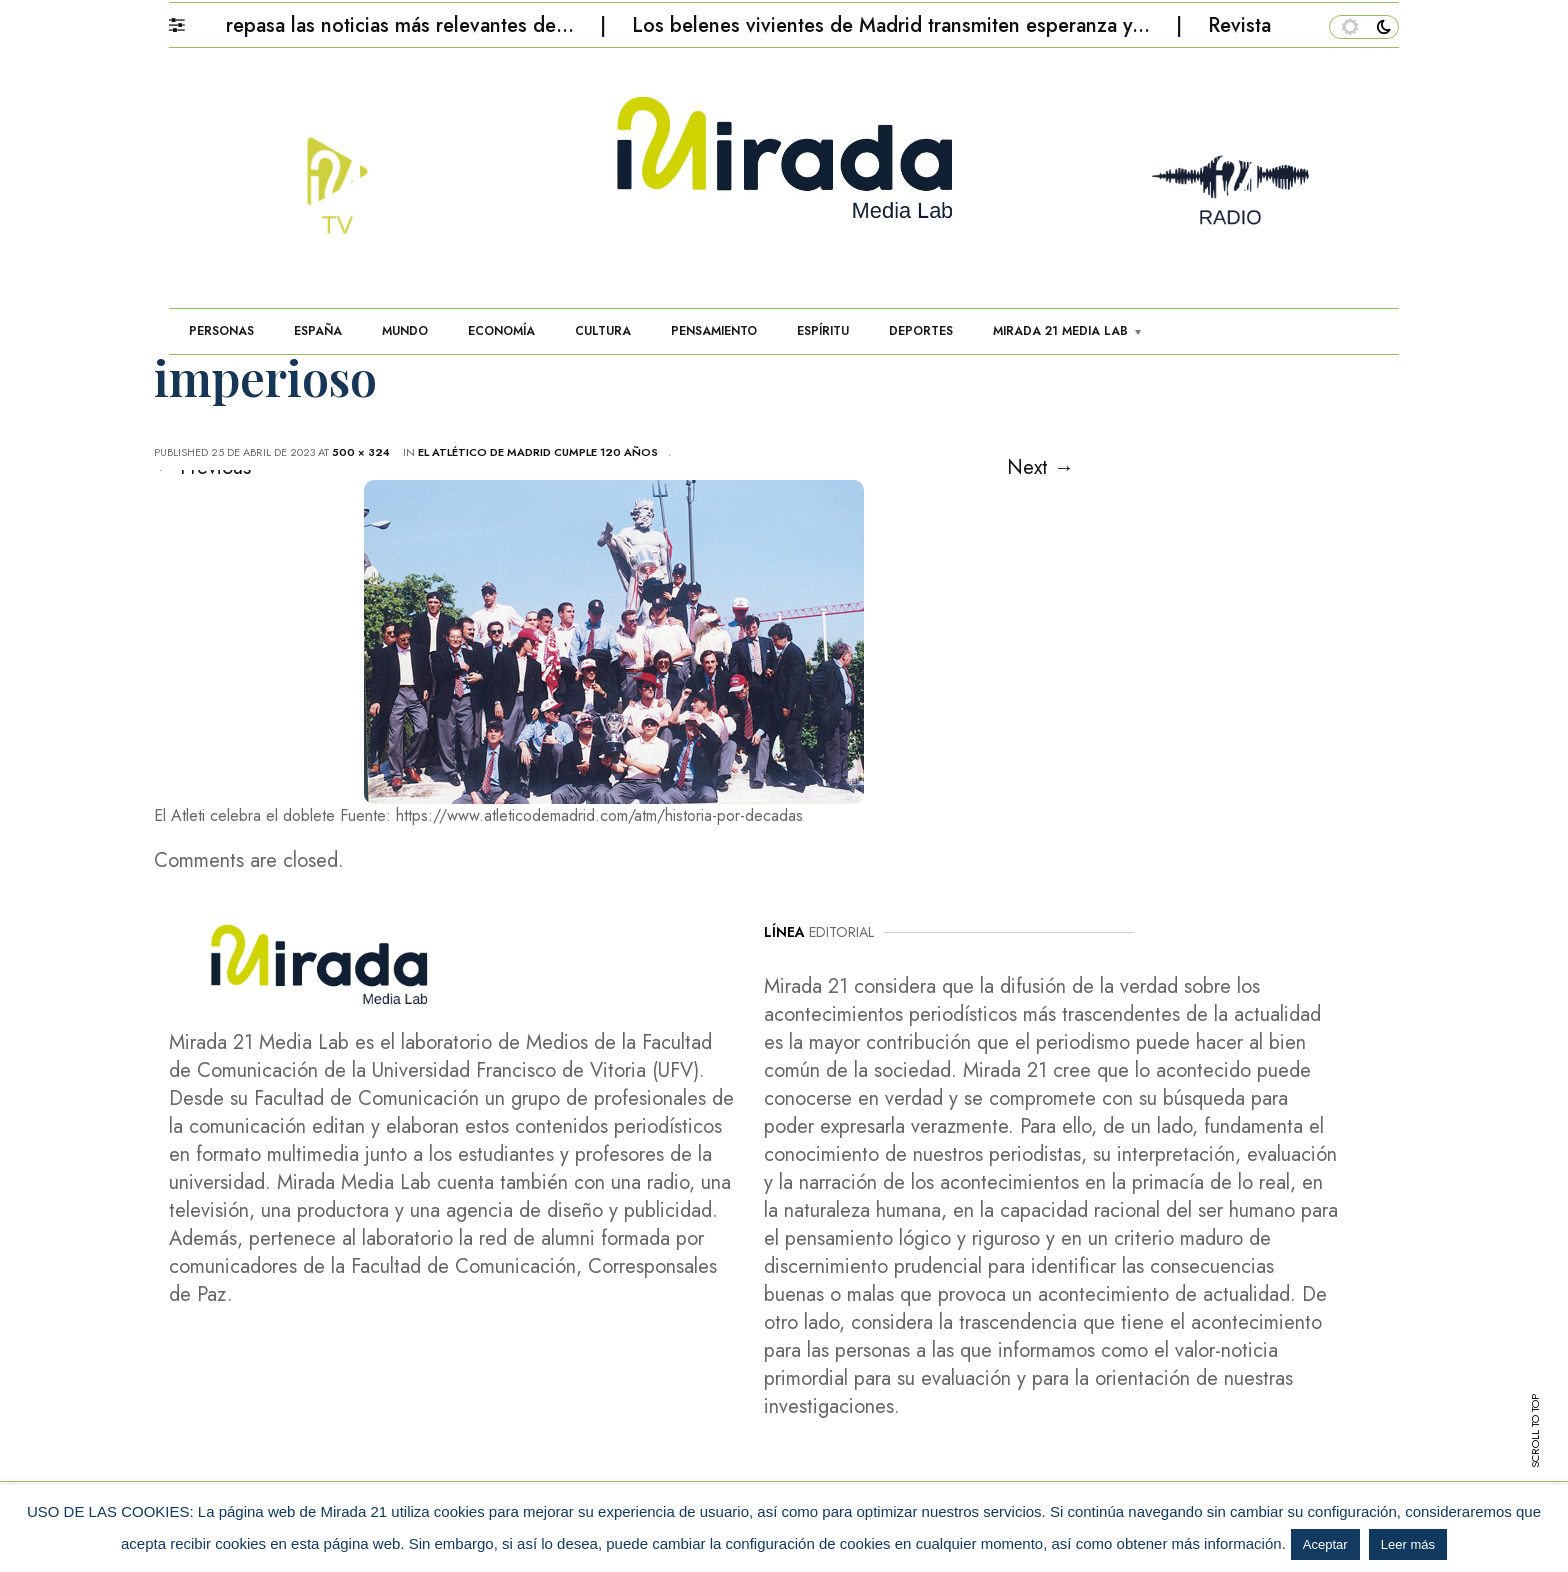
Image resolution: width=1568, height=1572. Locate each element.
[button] (186, 20)
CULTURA (603, 331)
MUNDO (405, 331)
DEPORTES (921, 331)
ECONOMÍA (501, 331)
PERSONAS (221, 331)
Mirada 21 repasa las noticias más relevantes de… (362, 25)
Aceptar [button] (1325, 1544)
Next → (1040, 467)
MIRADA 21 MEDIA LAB (1060, 331)
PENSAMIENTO (714, 331)
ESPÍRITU (823, 331)
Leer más (1408, 1544)
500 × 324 (361, 452)
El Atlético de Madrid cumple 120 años (538, 452)
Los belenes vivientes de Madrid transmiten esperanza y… (900, 25)
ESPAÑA (318, 331)
